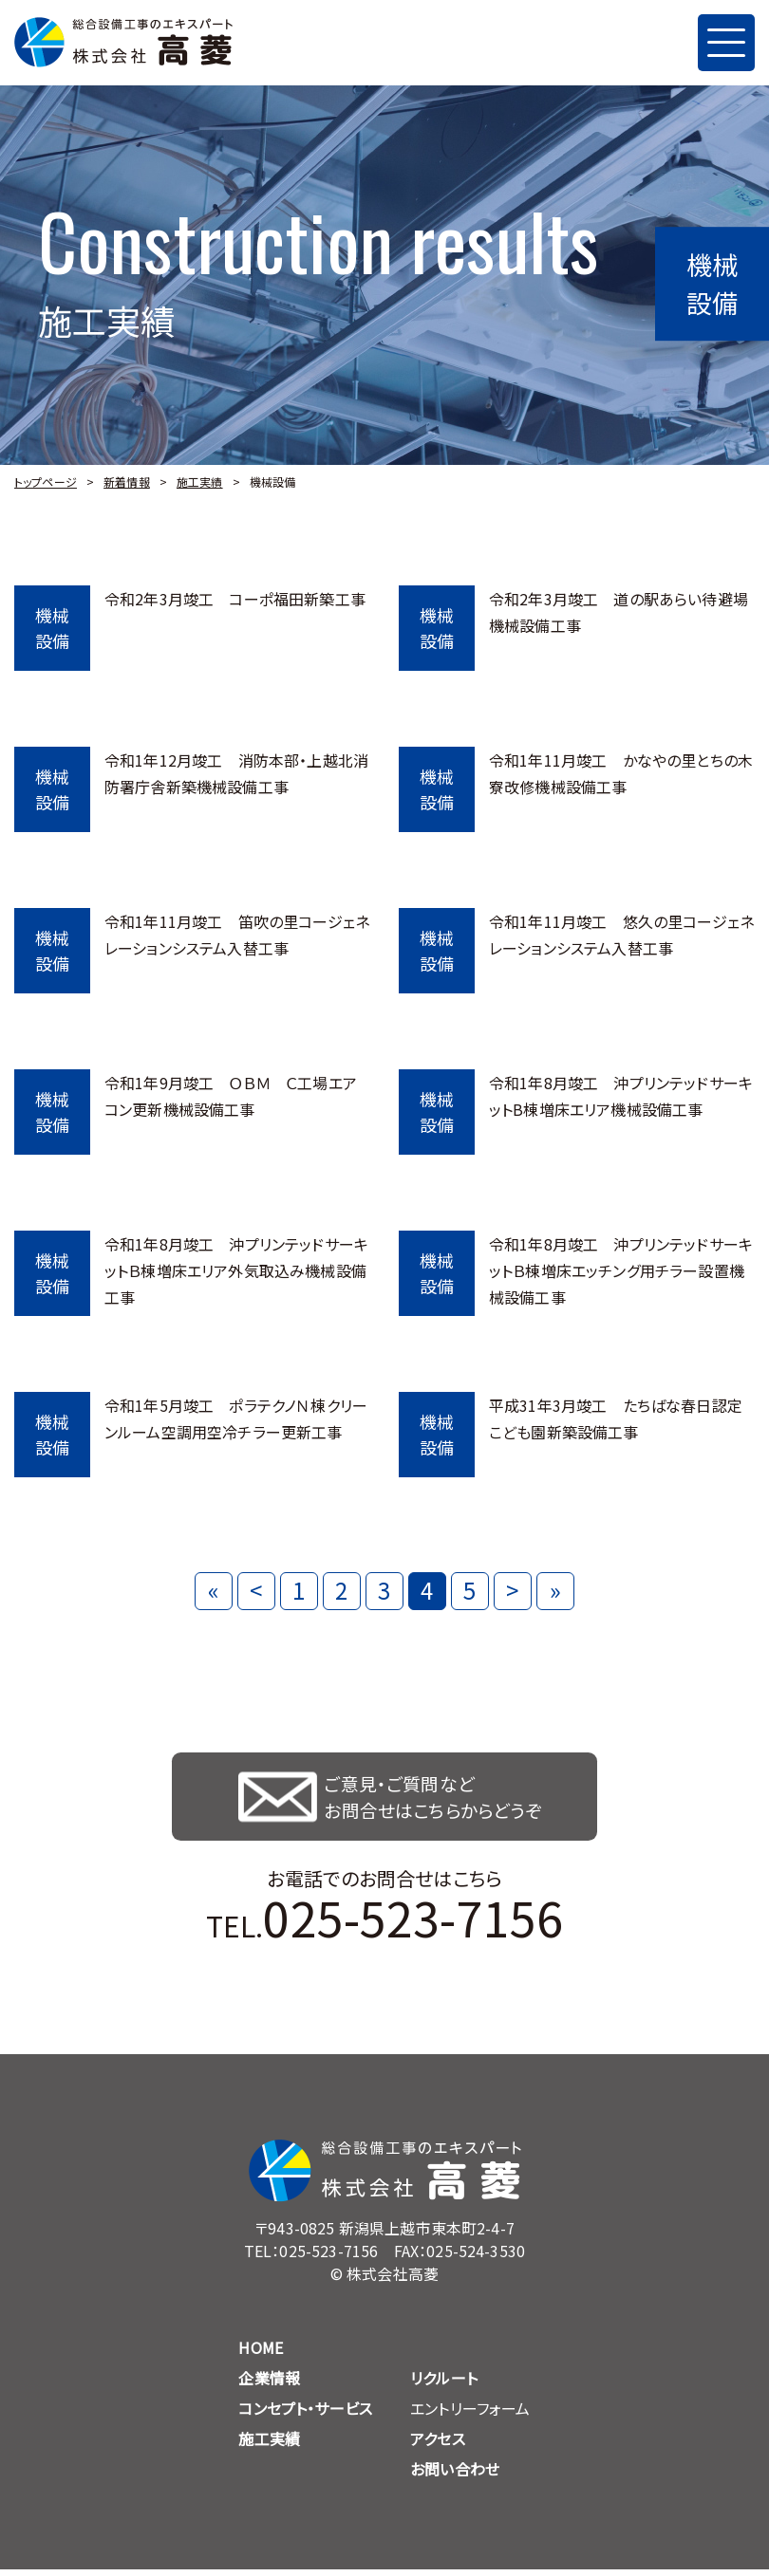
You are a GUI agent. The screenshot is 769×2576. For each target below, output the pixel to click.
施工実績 (200, 482)
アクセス (437, 2445)
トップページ (45, 482)
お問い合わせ (454, 2475)
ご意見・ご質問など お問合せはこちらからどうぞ (437, 1799)
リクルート (444, 2384)
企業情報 (269, 2384)
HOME (260, 2354)
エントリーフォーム (470, 2414)
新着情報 (126, 482)
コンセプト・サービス (305, 2414)
